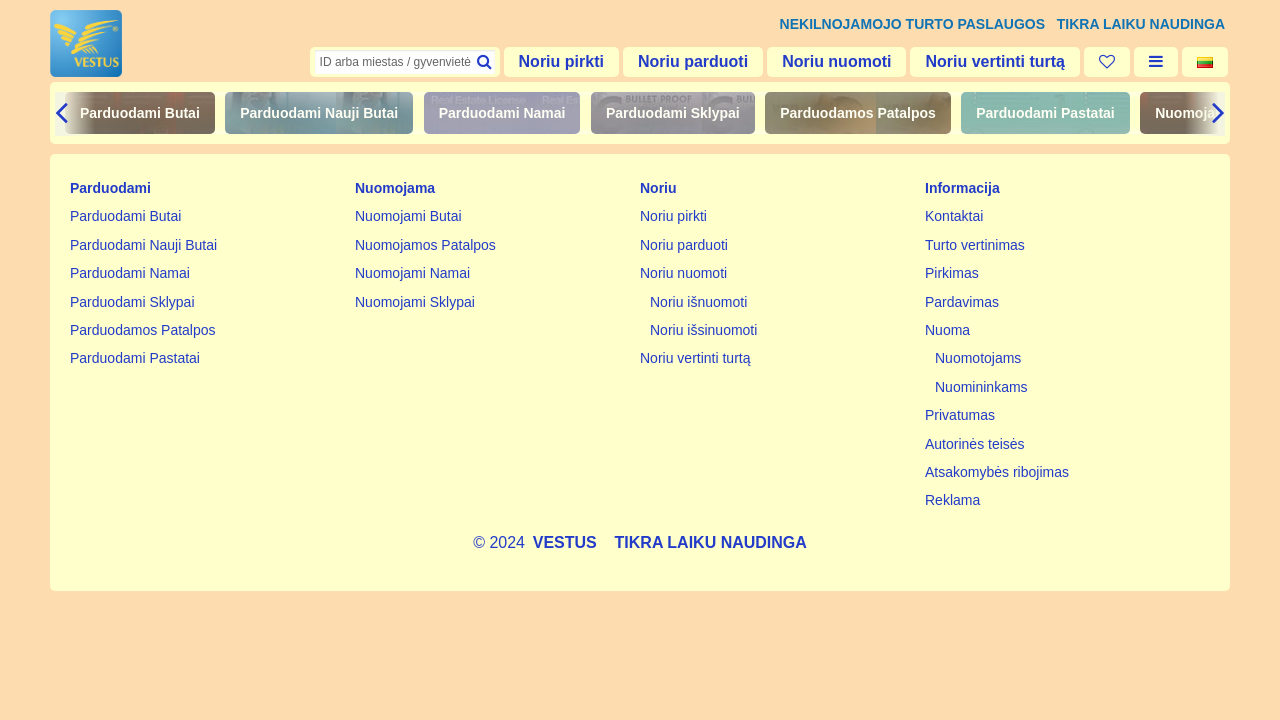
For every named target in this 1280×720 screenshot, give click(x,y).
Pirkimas (952, 273)
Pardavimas (962, 302)
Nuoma (947, 330)
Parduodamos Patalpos (858, 113)
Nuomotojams (978, 358)
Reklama (952, 500)
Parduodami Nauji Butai (319, 113)
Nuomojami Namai (412, 273)
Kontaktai (954, 216)
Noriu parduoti (693, 61)
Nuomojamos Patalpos (425, 245)
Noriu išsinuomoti (703, 330)
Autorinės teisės (975, 444)
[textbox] (405, 62)
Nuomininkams (981, 387)
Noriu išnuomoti (698, 302)
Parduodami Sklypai (673, 113)
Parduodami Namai (502, 113)
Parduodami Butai (140, 113)
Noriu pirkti (561, 61)
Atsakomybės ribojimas (997, 472)
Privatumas (960, 415)
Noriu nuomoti (836, 61)
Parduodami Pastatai (1045, 113)
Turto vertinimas (975, 245)
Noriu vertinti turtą (995, 61)
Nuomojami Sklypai (415, 302)
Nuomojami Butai (408, 216)
